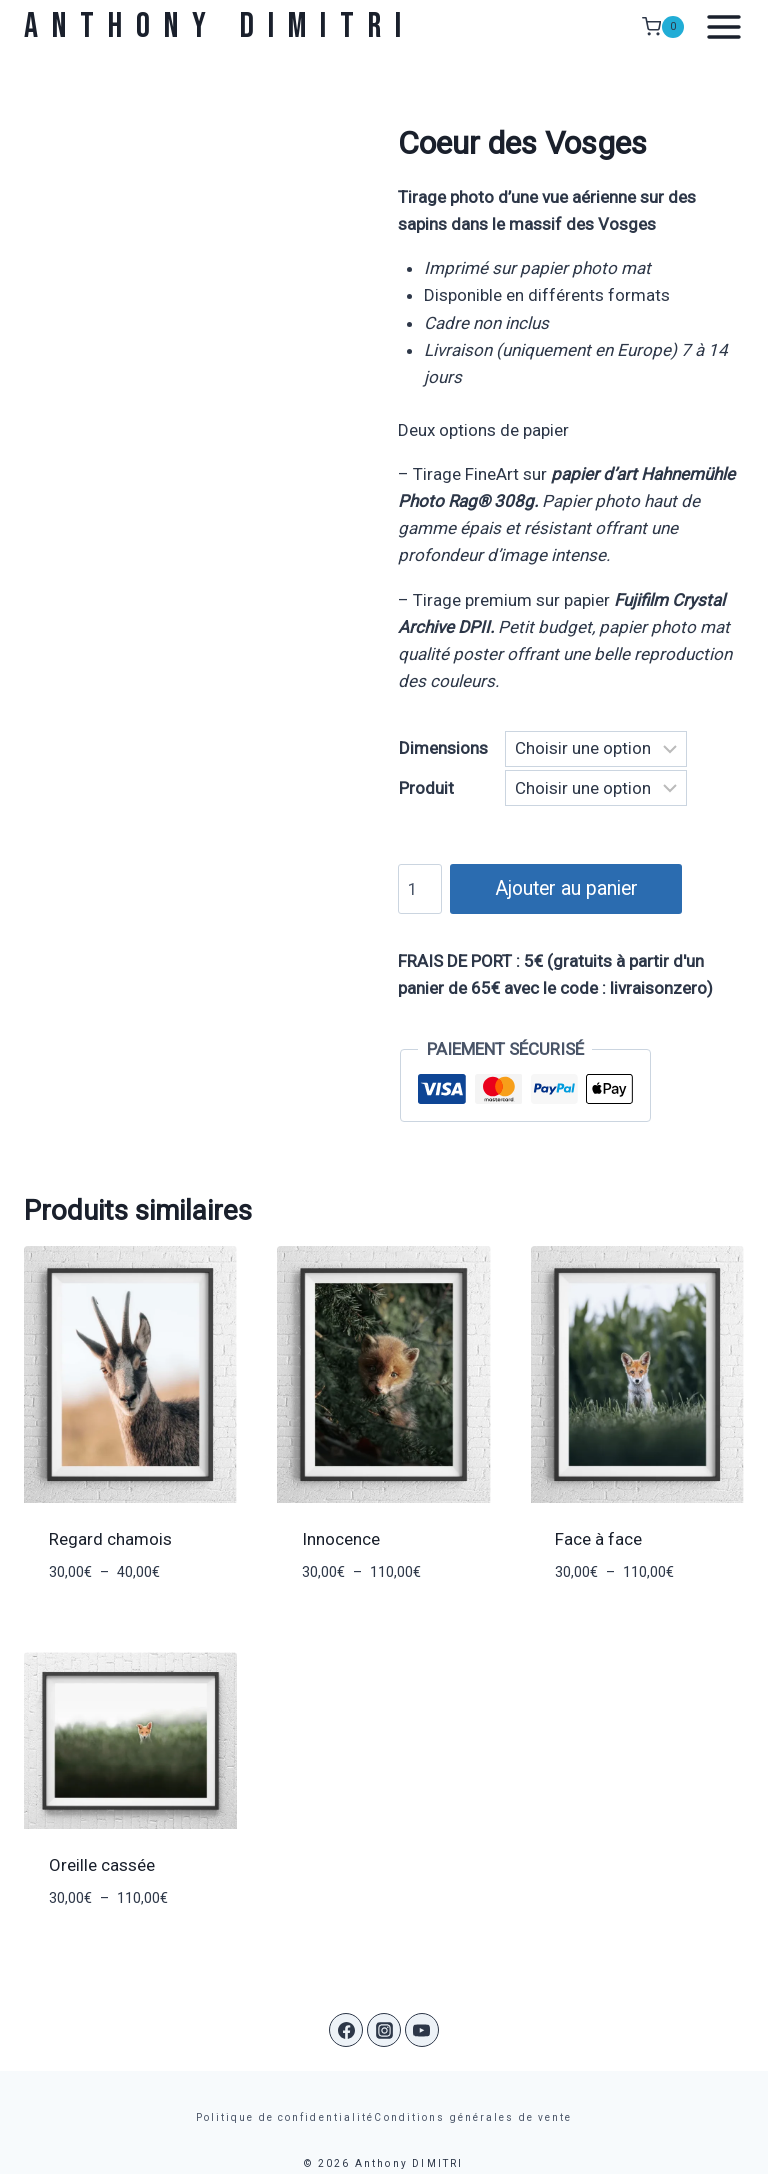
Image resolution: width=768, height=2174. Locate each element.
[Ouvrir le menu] (719, 27)
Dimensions (443, 748)
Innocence (341, 1539)
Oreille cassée (102, 1865)
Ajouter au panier (563, 887)
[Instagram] (384, 2030)
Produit (426, 787)
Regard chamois (110, 1539)
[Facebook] (346, 2030)
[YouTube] (422, 2030)
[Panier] (663, 27)
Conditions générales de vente (473, 2117)
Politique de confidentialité (285, 2117)
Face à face (598, 1539)
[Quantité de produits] (419, 888)
